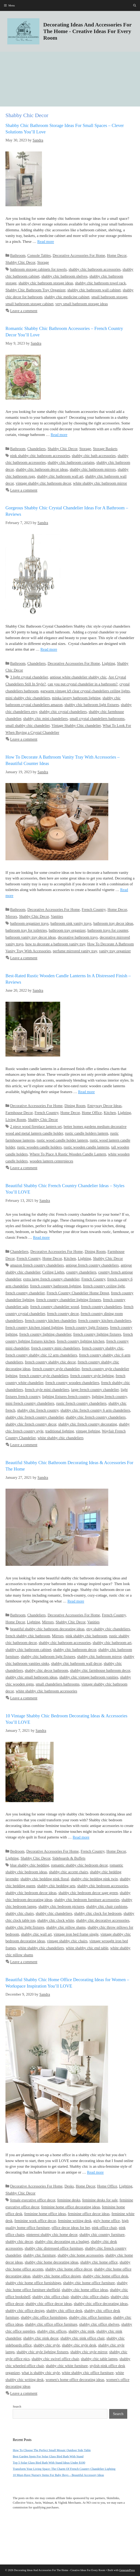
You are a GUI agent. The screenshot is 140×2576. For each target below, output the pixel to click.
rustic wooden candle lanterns (86, 1147)
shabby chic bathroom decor (74, 1649)
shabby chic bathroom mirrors (93, 469)
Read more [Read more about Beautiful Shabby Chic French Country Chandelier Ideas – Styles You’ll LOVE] (41, 1237)
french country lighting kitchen (80, 1341)
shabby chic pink (81, 2331)
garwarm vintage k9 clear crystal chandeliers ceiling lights (85, 691)
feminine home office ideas (45, 2214)
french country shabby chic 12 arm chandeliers (41, 1355)
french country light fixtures (86, 1327)
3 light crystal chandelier (29, 677)
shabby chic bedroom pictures (61, 1906)
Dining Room (75, 1105)
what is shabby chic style (41, 2372)
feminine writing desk (74, 2220)
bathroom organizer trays (29, 923)
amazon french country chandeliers (37, 1265)
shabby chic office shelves (99, 2324)
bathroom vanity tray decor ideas (30, 937)
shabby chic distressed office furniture (54, 2248)
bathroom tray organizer (67, 930)
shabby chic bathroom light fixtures (92, 704)
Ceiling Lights (53, 1272)
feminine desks (68, 2200)
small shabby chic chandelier (27, 725)
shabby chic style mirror (88, 2352)
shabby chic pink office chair (82, 2338)
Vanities (57, 916)
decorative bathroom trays (78, 937)
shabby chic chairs (19, 1913)
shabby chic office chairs (90, 2296)
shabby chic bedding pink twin (94, 1879)
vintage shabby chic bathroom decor (43, 483)
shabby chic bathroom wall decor (76, 1663)
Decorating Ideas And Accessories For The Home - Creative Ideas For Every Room (87, 31)
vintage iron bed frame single (76, 1934)
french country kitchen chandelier (50, 1320)
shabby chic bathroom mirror (99, 1656)
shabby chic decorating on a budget (62, 2241)
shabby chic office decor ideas (49, 2303)
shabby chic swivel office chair (55, 2359)
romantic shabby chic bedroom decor (79, 1865)
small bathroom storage (109, 297)
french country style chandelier (56, 1369)
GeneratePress (127, 2570)
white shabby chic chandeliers (61, 1438)
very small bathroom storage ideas (81, 304)
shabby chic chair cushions (106, 1906)
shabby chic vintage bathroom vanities (88, 1677)
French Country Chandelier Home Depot (77, 1293)
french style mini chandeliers (47, 1389)
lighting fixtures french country (66, 1396)
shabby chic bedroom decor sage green (88, 1893)
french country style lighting (92, 1376)
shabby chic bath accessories (94, 455)
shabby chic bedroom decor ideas (31, 1893)
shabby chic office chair (50, 2296)
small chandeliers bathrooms (57, 1684)
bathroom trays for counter (108, 930)
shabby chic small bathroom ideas (31, 1677)
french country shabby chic (102, 1348)
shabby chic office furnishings (44, 2317)
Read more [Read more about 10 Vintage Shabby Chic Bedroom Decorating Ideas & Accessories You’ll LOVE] (81, 1837)
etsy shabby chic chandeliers (108, 1629)
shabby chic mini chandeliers (45, 718)
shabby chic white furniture (67, 2366)
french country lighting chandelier (45, 1334)
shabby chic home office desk (105, 2276)
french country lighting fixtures (97, 1334)
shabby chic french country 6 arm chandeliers (95, 1410)
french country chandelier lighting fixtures (68, 1300)
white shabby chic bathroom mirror (100, 483)
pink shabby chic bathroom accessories (40, 455)
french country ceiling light (104, 1286)
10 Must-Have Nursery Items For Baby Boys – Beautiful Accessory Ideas (58, 2475)
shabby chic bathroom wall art (60, 476)
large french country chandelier (95, 1389)
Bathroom (18, 255)
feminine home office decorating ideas (70, 2207)
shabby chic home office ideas (85, 2290)
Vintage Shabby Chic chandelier (76, 725)
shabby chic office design (24, 2310)
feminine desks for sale (100, 2200)
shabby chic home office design (56, 2276)
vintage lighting (88, 1431)
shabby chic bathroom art (112, 1642)
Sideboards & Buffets (68, 1858)
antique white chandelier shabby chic (78, 677)
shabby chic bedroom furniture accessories (87, 1899)
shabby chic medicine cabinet (67, 297)
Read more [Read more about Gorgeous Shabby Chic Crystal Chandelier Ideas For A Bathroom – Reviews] (48, 649)
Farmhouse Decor (19, 1112)
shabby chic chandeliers (54, 1913)
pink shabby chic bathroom (86, 1636)
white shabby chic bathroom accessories (46, 1691)
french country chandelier (25, 1293)
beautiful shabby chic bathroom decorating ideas (47, 1629)
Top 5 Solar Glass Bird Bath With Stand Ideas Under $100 (49, 2462)
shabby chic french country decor (30, 1424)
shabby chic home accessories (80, 2255)
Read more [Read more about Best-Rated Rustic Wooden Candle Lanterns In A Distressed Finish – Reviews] (86, 1092)
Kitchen (110, 1112)
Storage (43, 262)
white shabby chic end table (87, 1948)
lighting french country (109, 1396)
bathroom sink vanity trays (71, 923)
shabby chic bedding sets (56, 1886)
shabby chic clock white (55, 1920)
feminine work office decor (35, 2220)
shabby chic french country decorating (87, 1424)
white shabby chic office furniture (88, 2372)
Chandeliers (36, 449)
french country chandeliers (101, 1306)
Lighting (108, 663)
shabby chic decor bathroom (46, 1670)
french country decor (63, 1313)
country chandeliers (81, 1272)
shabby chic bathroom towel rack (100, 283)
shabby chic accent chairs (68, 1872)
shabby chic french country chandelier (34, 1417)
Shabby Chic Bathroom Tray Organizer (35, 290)
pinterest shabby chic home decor (51, 2234)
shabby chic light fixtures (24, 1927)
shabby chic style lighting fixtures (43, 2352)
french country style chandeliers (43, 1376)
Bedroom (17, 1851)
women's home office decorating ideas (75, 2379)
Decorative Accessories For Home (79, 255)
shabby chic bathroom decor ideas (42, 469)
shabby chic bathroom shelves (64, 276)
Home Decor (117, 255)
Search (17, 2406)
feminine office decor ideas (89, 2214)
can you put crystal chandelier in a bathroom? (83, 684)
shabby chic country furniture (102, 2234)
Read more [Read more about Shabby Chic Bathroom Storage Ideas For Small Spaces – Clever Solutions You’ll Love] (45, 241)
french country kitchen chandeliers (104, 1320)
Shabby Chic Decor (20, 262)
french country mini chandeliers (55, 1348)
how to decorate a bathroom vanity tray (55, 944)
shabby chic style (47, 2345)
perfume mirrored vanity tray (75, 951)
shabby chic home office (99, 2262)
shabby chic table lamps (99, 2359)
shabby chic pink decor (40, 2338)
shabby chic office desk (64, 2310)
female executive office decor (32, 2200)
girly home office (106, 2220)
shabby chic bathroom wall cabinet (94, 290)
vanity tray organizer (115, 951)
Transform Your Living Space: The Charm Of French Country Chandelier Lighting (64, 2469)
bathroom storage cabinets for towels (38, 269)
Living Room (15, 1119)
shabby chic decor (19, 2241)
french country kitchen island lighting (34, 1327)
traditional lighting (59, 1431)
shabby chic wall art (36, 1934)
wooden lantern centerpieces (51, 1161)
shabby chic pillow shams (65, 1927)
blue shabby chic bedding (29, 1865)
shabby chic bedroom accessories (102, 1886)
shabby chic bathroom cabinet (28, 1649)
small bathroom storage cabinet (29, 304)
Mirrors (11, 916)
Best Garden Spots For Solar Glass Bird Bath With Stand (48, 2456)
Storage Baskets (105, 449)
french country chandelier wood (54, 1306)
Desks (69, 2186)
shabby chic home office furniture (89, 2283)
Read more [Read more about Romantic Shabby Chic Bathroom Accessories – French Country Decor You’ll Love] (59, 434)
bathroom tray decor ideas (113, 923)
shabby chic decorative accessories (102, 1920)
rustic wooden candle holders (39, 1147)
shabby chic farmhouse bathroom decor (100, 1670)
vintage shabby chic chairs (67, 1941)
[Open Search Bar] (134, 5)
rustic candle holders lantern (86, 1133)
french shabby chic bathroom (27, 1636)
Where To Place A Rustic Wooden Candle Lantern (68, 1154)
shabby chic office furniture (90, 2317)
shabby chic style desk (79, 2345)
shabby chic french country (38, 1410)
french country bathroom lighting (55, 1286)
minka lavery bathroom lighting (76, 698)
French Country (94, 909)
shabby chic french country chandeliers (96, 1417)
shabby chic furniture (39, 2255)
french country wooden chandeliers (72, 1382)
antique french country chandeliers (92, 1265)
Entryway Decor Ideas (104, 1105)
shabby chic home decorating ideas (51, 2262)
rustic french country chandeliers (81, 1403)
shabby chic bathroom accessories (94, 269)
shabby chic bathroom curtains (71, 462)
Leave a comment (23, 311)
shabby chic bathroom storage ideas (45, 283)
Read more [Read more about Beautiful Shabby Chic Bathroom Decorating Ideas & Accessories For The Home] (75, 1601)
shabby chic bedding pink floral (44, 1879)
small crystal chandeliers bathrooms (97, 718)
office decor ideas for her (71, 2227)
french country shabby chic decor (50, 1362)
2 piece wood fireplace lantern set (36, 1126)
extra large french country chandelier (51, 1279)
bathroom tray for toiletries (26, 930)
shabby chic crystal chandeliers (63, 711)
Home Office (92, 1112)
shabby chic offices (52, 2331)
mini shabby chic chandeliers (27, 698)
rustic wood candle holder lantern (62, 1140)
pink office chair (104, 2227)
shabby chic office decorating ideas (101, 2303)
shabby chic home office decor (68, 2269)
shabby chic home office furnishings (33, 2283)
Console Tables (39, 255)
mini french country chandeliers (29, 1403)
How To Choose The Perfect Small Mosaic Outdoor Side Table (52, 2450)
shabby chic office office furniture (51, 2324)
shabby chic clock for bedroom (98, 1913)
